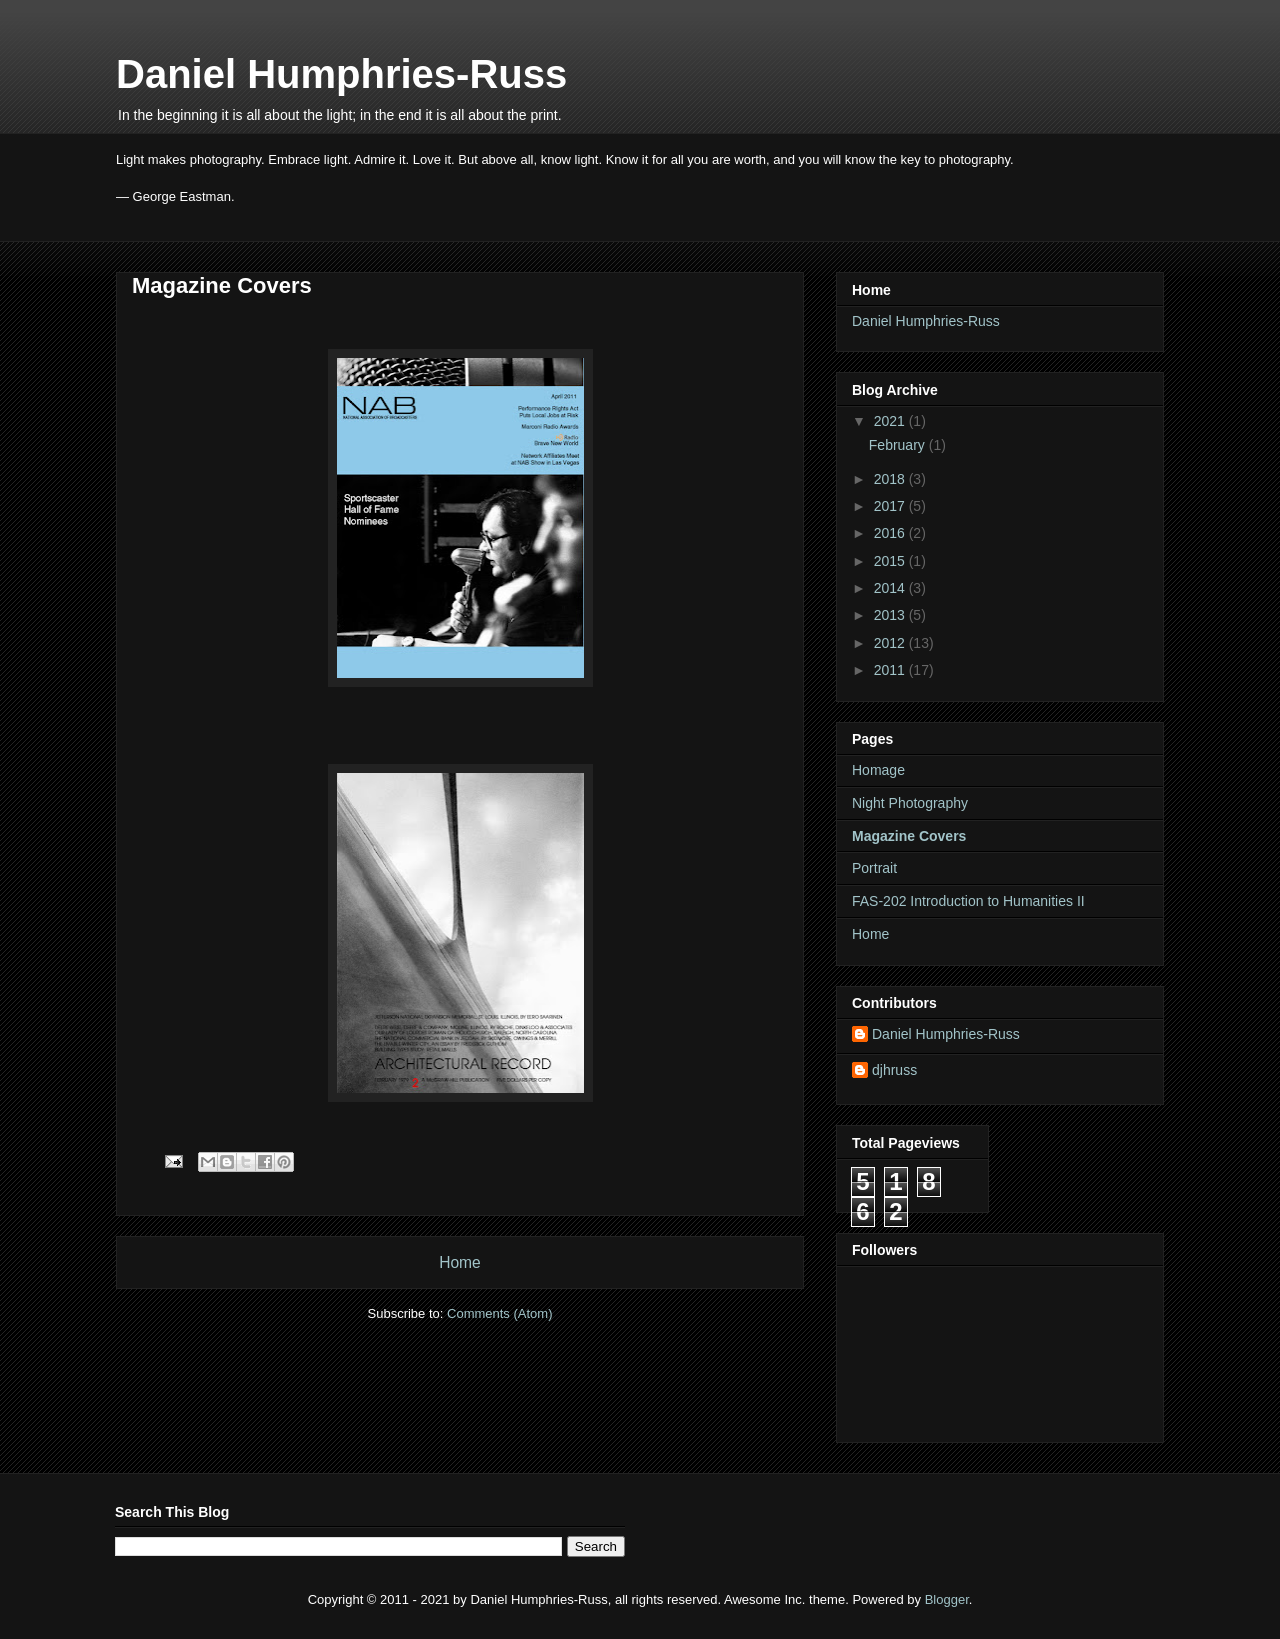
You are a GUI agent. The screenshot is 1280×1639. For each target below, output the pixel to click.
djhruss (894, 1070)
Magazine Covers (909, 836)
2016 (891, 533)
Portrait (874, 868)
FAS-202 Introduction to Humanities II (968, 901)
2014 (891, 588)
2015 (891, 561)
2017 (891, 506)
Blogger (947, 1599)
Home (460, 1262)
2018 (891, 479)
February (899, 445)
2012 (891, 643)
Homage (878, 770)
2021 (891, 421)
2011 (891, 670)
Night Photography (910, 803)
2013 (891, 615)
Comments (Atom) (499, 1313)
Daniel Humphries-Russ (341, 74)
